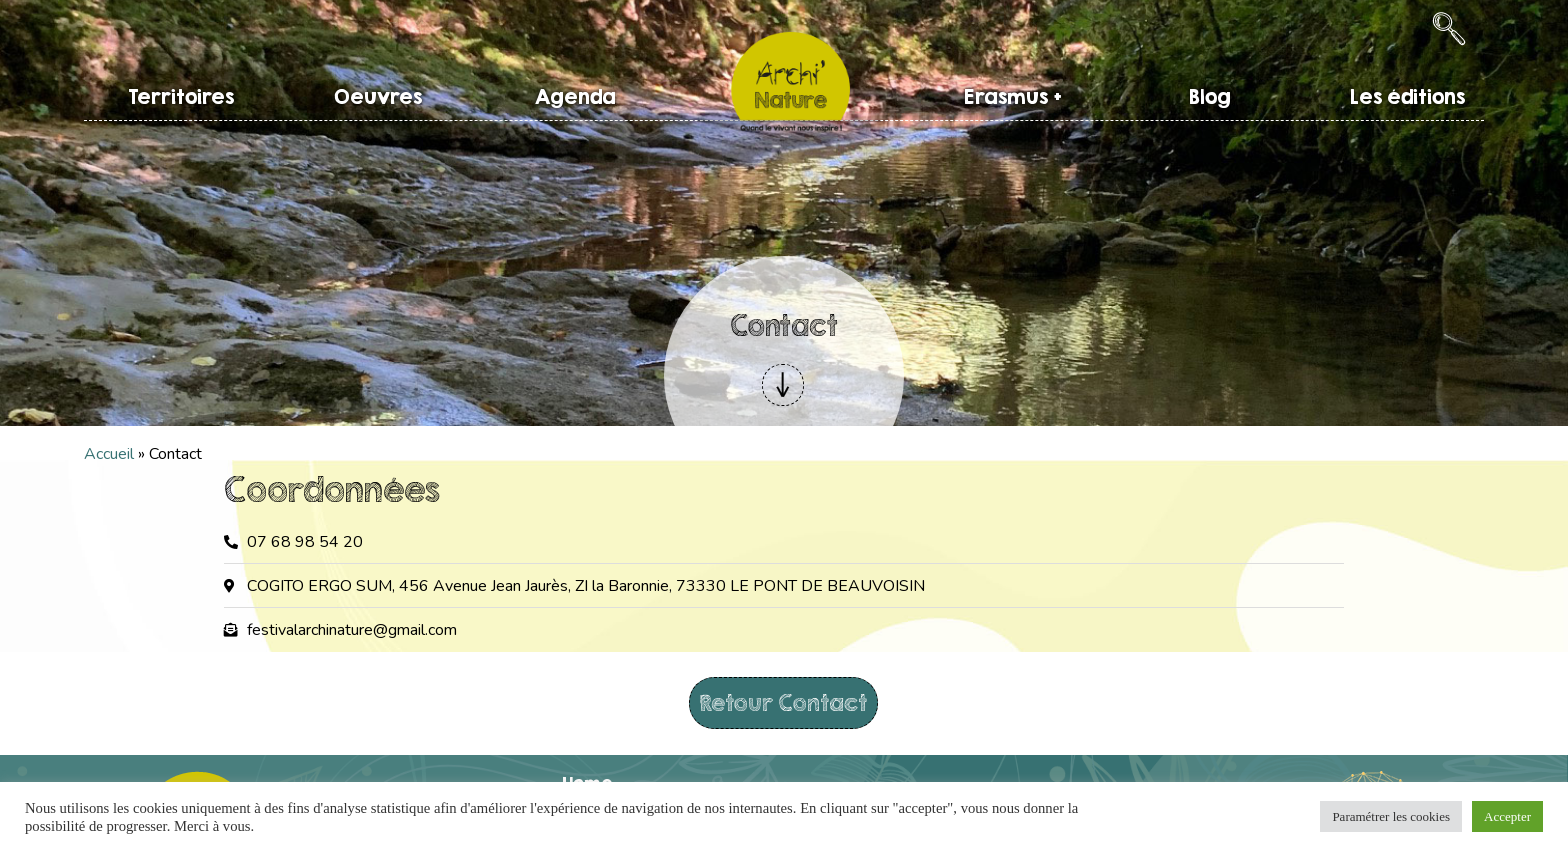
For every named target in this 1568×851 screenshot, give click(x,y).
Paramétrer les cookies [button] (1391, 816)
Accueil (109, 454)
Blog (1210, 96)
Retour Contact (783, 702)
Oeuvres (378, 96)
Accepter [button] (1507, 816)
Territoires (181, 96)
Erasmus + (1013, 96)
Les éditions (1407, 96)
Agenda (575, 96)
